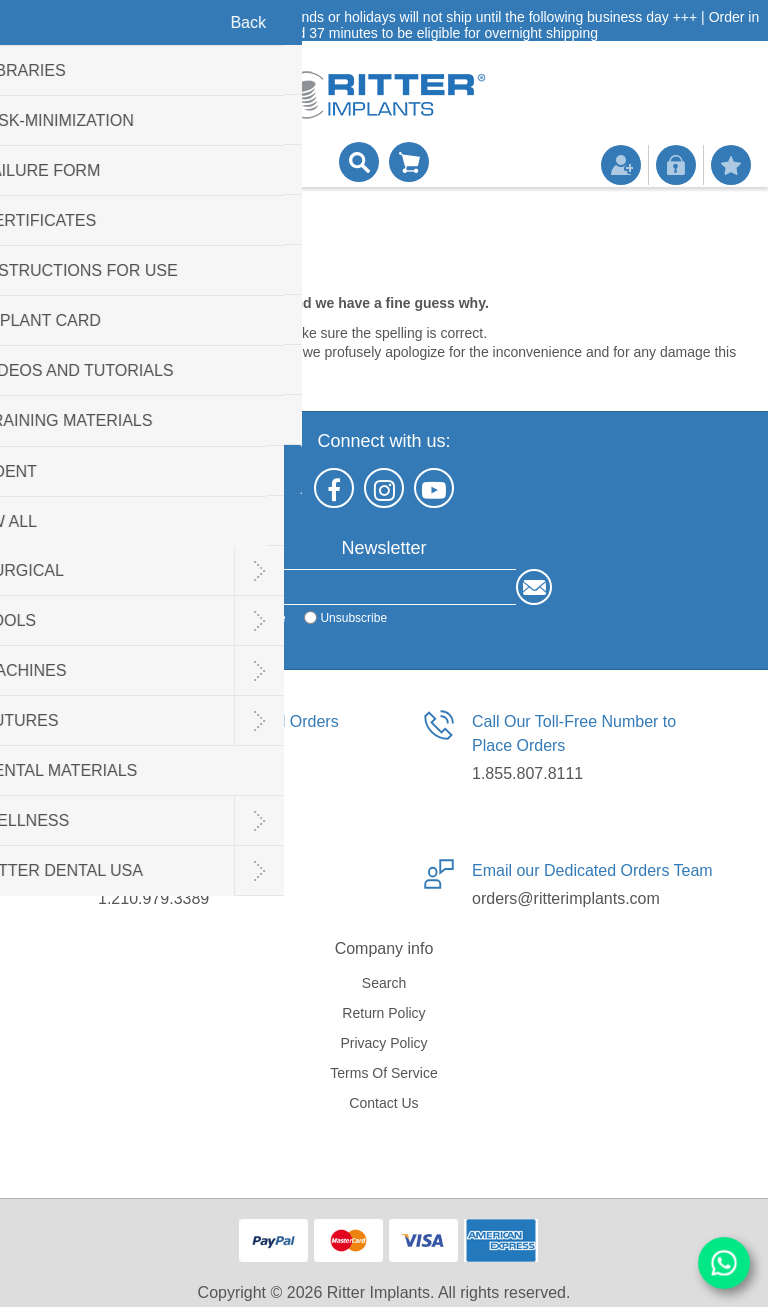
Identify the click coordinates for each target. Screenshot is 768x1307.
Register (621, 165)
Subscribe (258, 618)
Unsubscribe (353, 618)
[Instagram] (384, 488)
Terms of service (383, 1073)
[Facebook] (334, 488)
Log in (676, 165)
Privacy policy (383, 1043)
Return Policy (383, 1013)
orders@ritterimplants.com (566, 898)
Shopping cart (409, 162)
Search (384, 983)
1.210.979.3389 (153, 898)
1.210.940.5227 (153, 773)
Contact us (383, 1103)
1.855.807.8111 (527, 773)
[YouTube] (434, 488)
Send (534, 587)
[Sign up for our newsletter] (366, 587)
